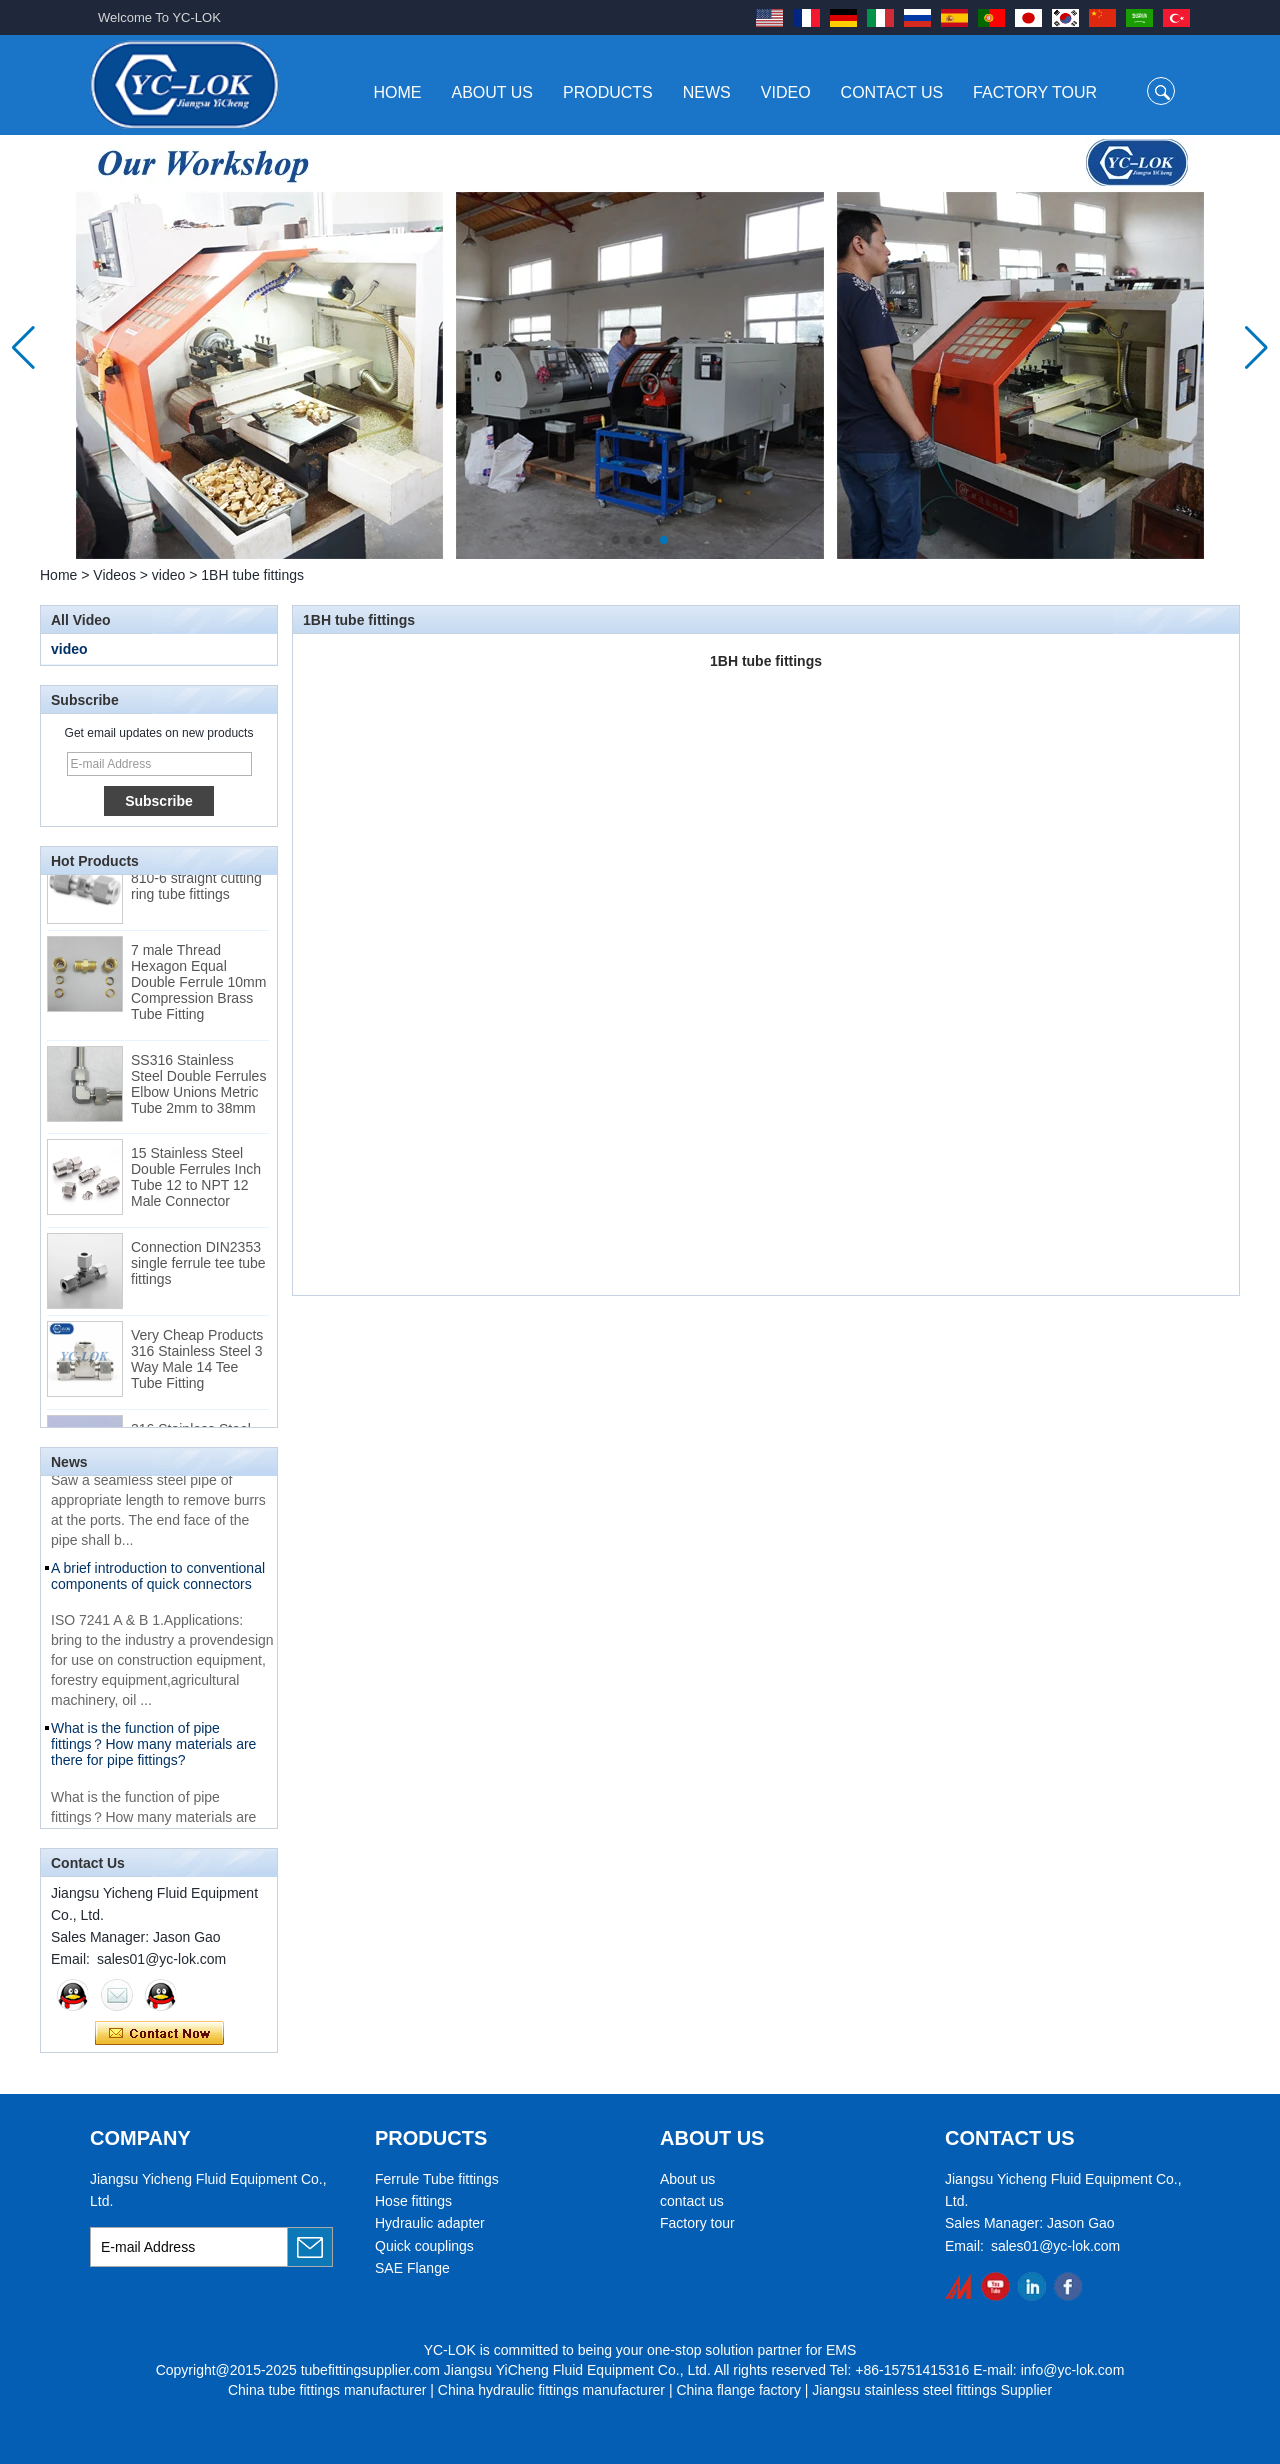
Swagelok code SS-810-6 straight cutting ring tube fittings (196, 885)
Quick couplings (424, 2246)
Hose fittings (413, 2201)
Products (608, 92)
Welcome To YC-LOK (159, 17)
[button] (616, 540)
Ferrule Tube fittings (437, 2179)
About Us (493, 92)
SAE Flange (412, 2268)
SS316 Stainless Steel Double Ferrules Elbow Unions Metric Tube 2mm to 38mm (198, 1091)
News (707, 92)
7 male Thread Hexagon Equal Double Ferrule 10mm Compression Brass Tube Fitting (198, 989)
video (168, 575)
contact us (692, 2201)
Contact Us (892, 92)
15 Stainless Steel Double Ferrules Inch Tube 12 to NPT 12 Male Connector (196, 1184)
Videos (114, 575)
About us (687, 2179)
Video (786, 92)
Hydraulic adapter (430, 2223)
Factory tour (697, 2223)
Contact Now (159, 2034)
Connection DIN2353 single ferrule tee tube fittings (198, 1270)
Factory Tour (1035, 92)
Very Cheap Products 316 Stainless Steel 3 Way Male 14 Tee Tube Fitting (197, 1366)
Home (398, 92)
